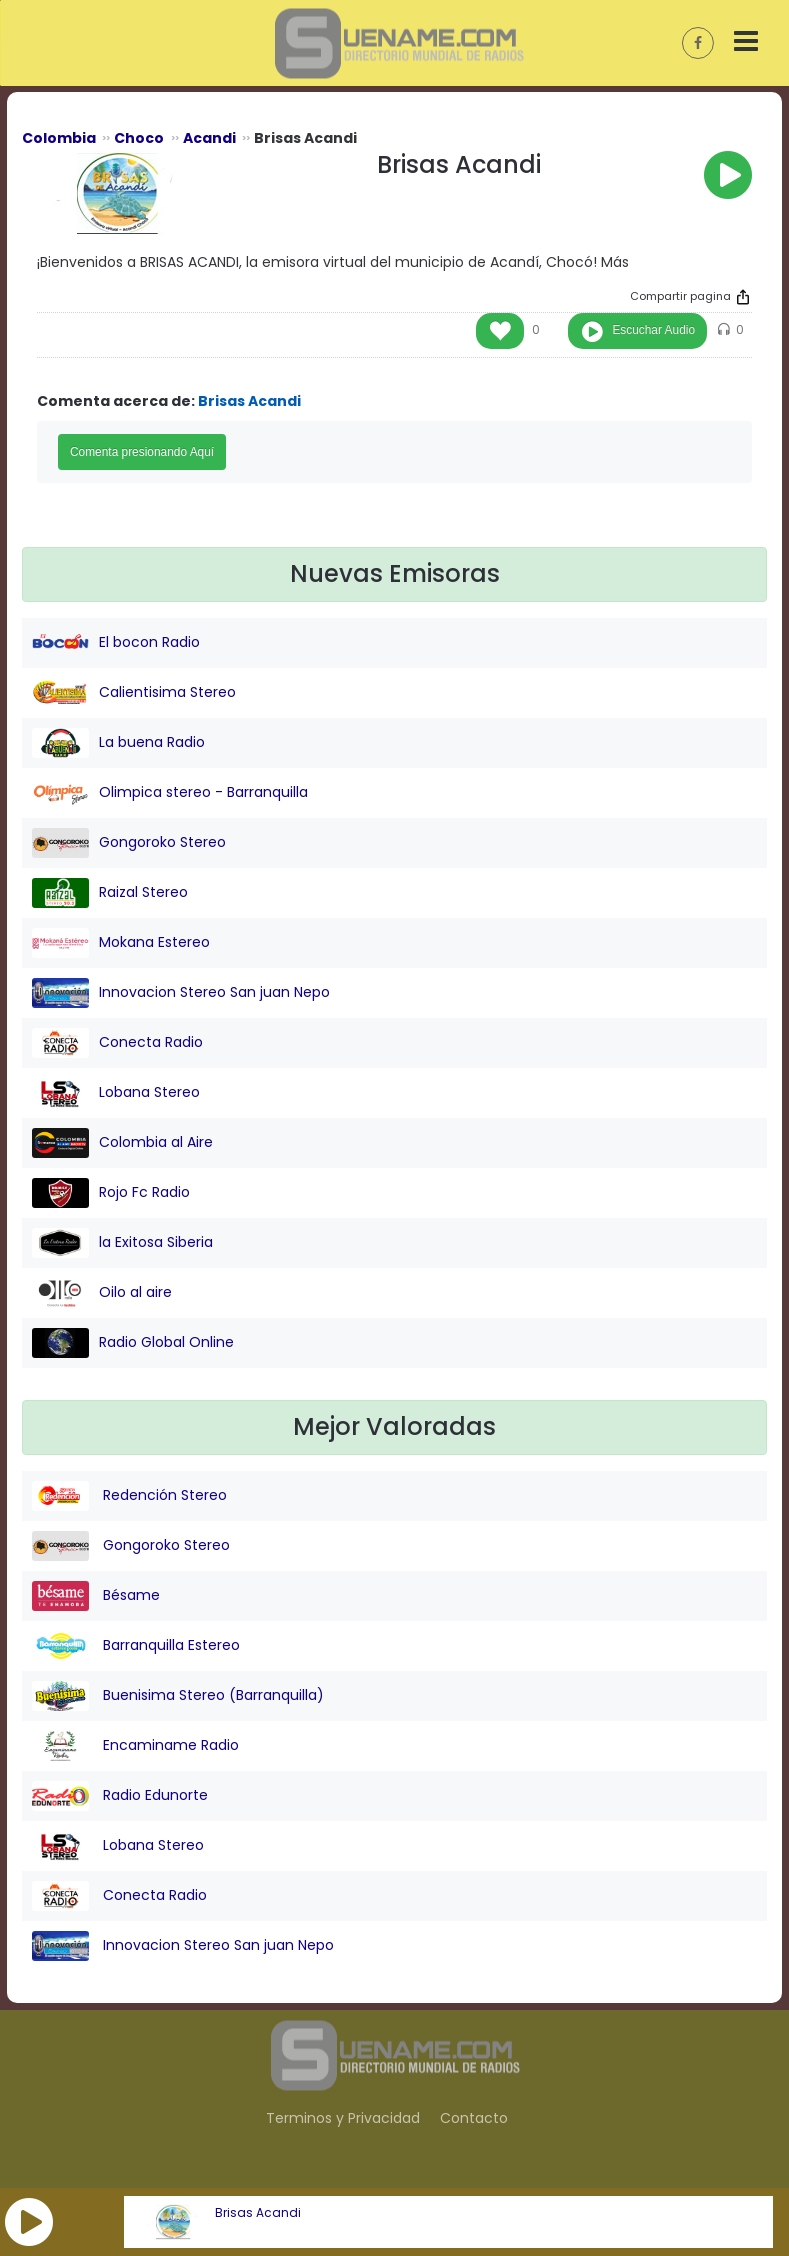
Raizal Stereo (110, 893)
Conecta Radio (117, 1043)
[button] (29, 2222)
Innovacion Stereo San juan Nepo (181, 993)
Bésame (96, 1596)
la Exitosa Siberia (122, 1243)
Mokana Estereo (121, 943)
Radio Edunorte (120, 1796)
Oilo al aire (102, 1293)
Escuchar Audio (653, 330)
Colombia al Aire (122, 1143)
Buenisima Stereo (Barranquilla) (178, 1696)
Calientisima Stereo (134, 693)
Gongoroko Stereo (129, 843)
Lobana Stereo (116, 1093)
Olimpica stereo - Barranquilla (170, 793)
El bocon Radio (116, 643)
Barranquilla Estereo (136, 1646)
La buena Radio (118, 743)
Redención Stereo (129, 1496)
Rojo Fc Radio (111, 1193)
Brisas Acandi (258, 2213)
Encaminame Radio (135, 1746)
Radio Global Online (133, 1343)
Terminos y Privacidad (343, 2118)
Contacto (474, 2118)
